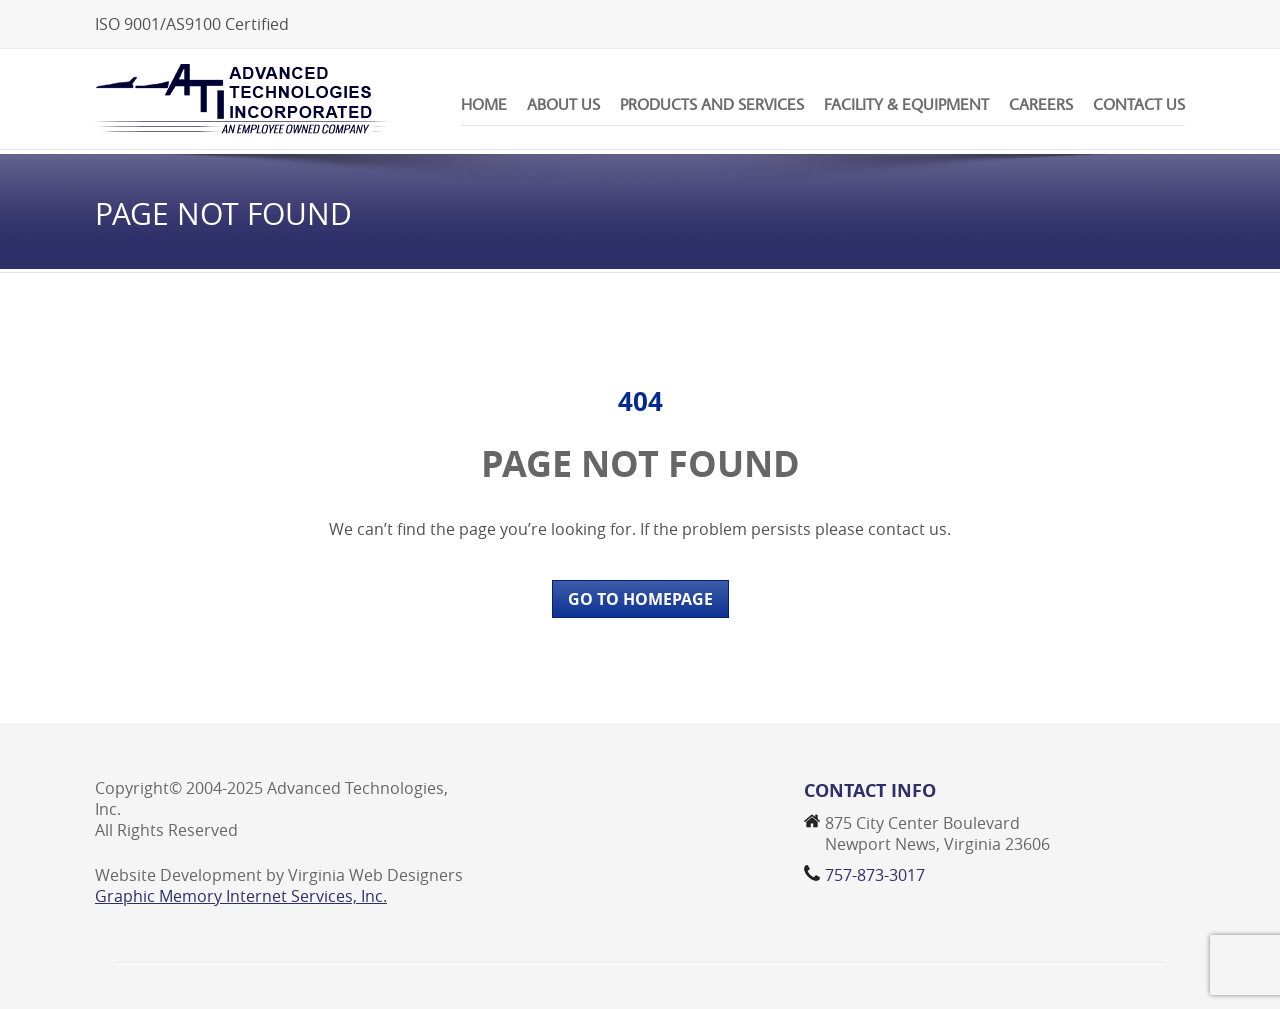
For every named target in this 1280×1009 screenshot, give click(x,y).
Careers (1041, 104)
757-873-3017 (875, 875)
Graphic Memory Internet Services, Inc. (241, 896)
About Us (563, 104)
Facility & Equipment (906, 104)
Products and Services (712, 104)
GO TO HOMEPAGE (640, 599)
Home (484, 104)
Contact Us (1139, 104)
